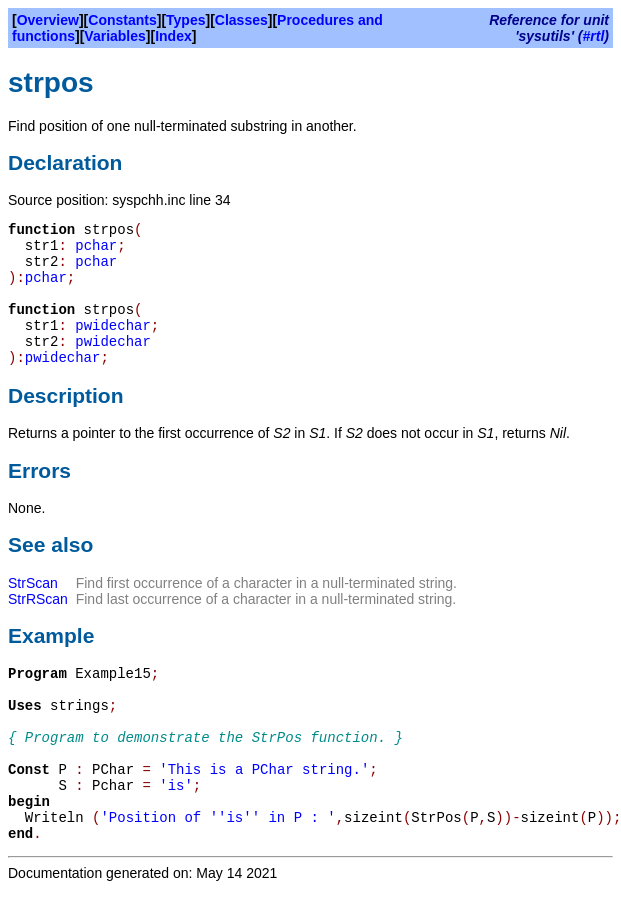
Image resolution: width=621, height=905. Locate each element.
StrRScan (38, 599)
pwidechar (113, 326)
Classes (241, 20)
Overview (48, 20)
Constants (122, 20)
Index (173, 36)
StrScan (33, 583)
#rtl (594, 36)
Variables (115, 36)
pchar (96, 246)
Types (185, 20)
